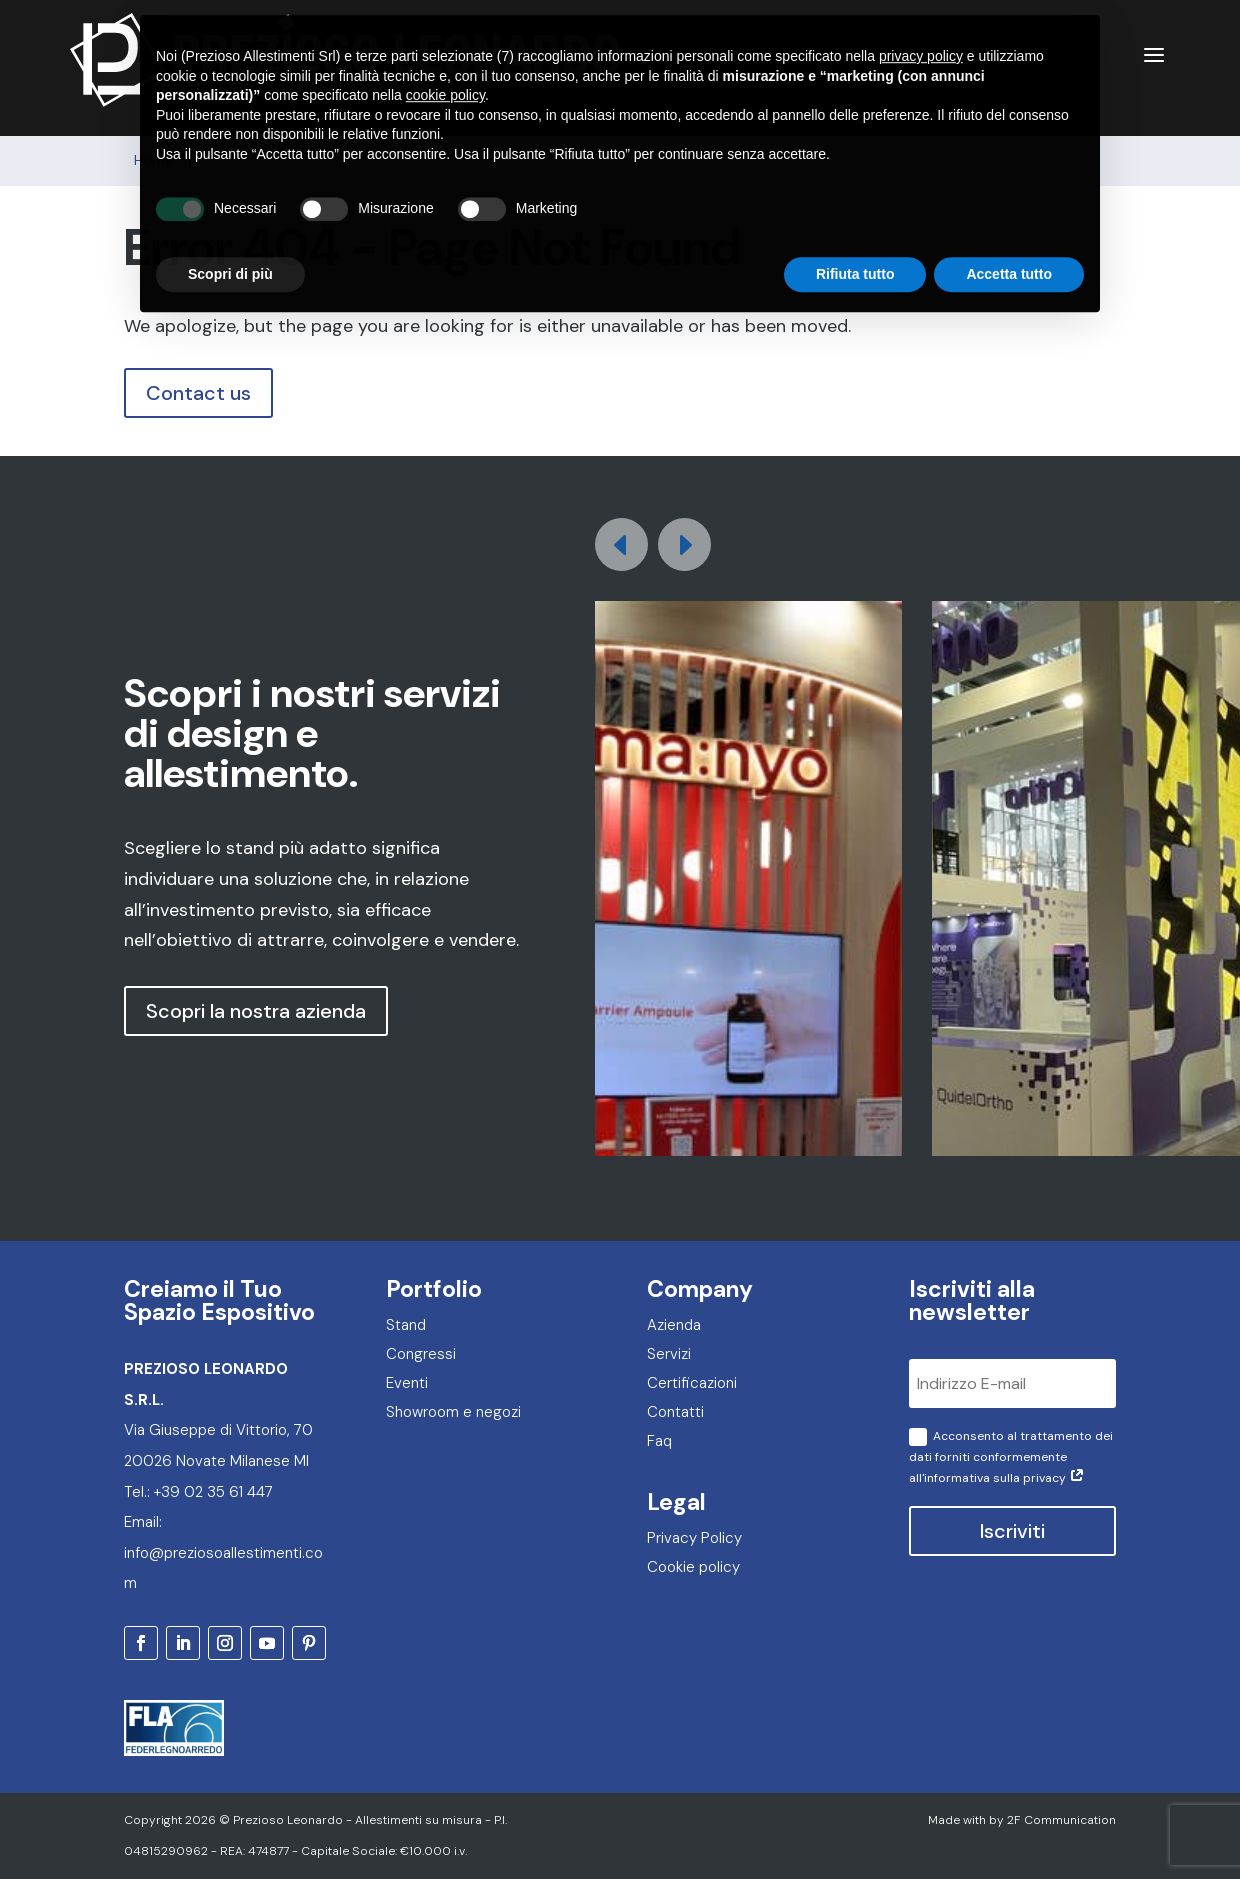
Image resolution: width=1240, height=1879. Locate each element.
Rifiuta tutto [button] (855, 228)
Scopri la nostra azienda (256, 1011)
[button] (684, 544)
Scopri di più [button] (230, 228)
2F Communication (1061, 1820)
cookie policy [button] (445, 49)
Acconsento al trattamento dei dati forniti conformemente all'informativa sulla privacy (1011, 1457)
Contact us (198, 393)
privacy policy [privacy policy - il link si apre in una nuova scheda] (921, 10)
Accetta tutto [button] (1009, 228)
